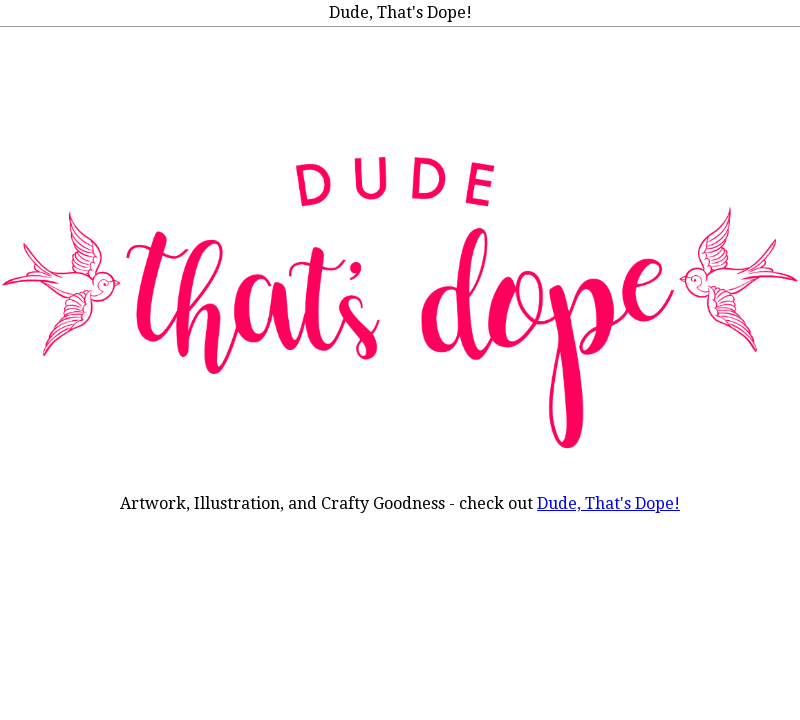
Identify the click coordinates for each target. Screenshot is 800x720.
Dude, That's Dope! (608, 503)
